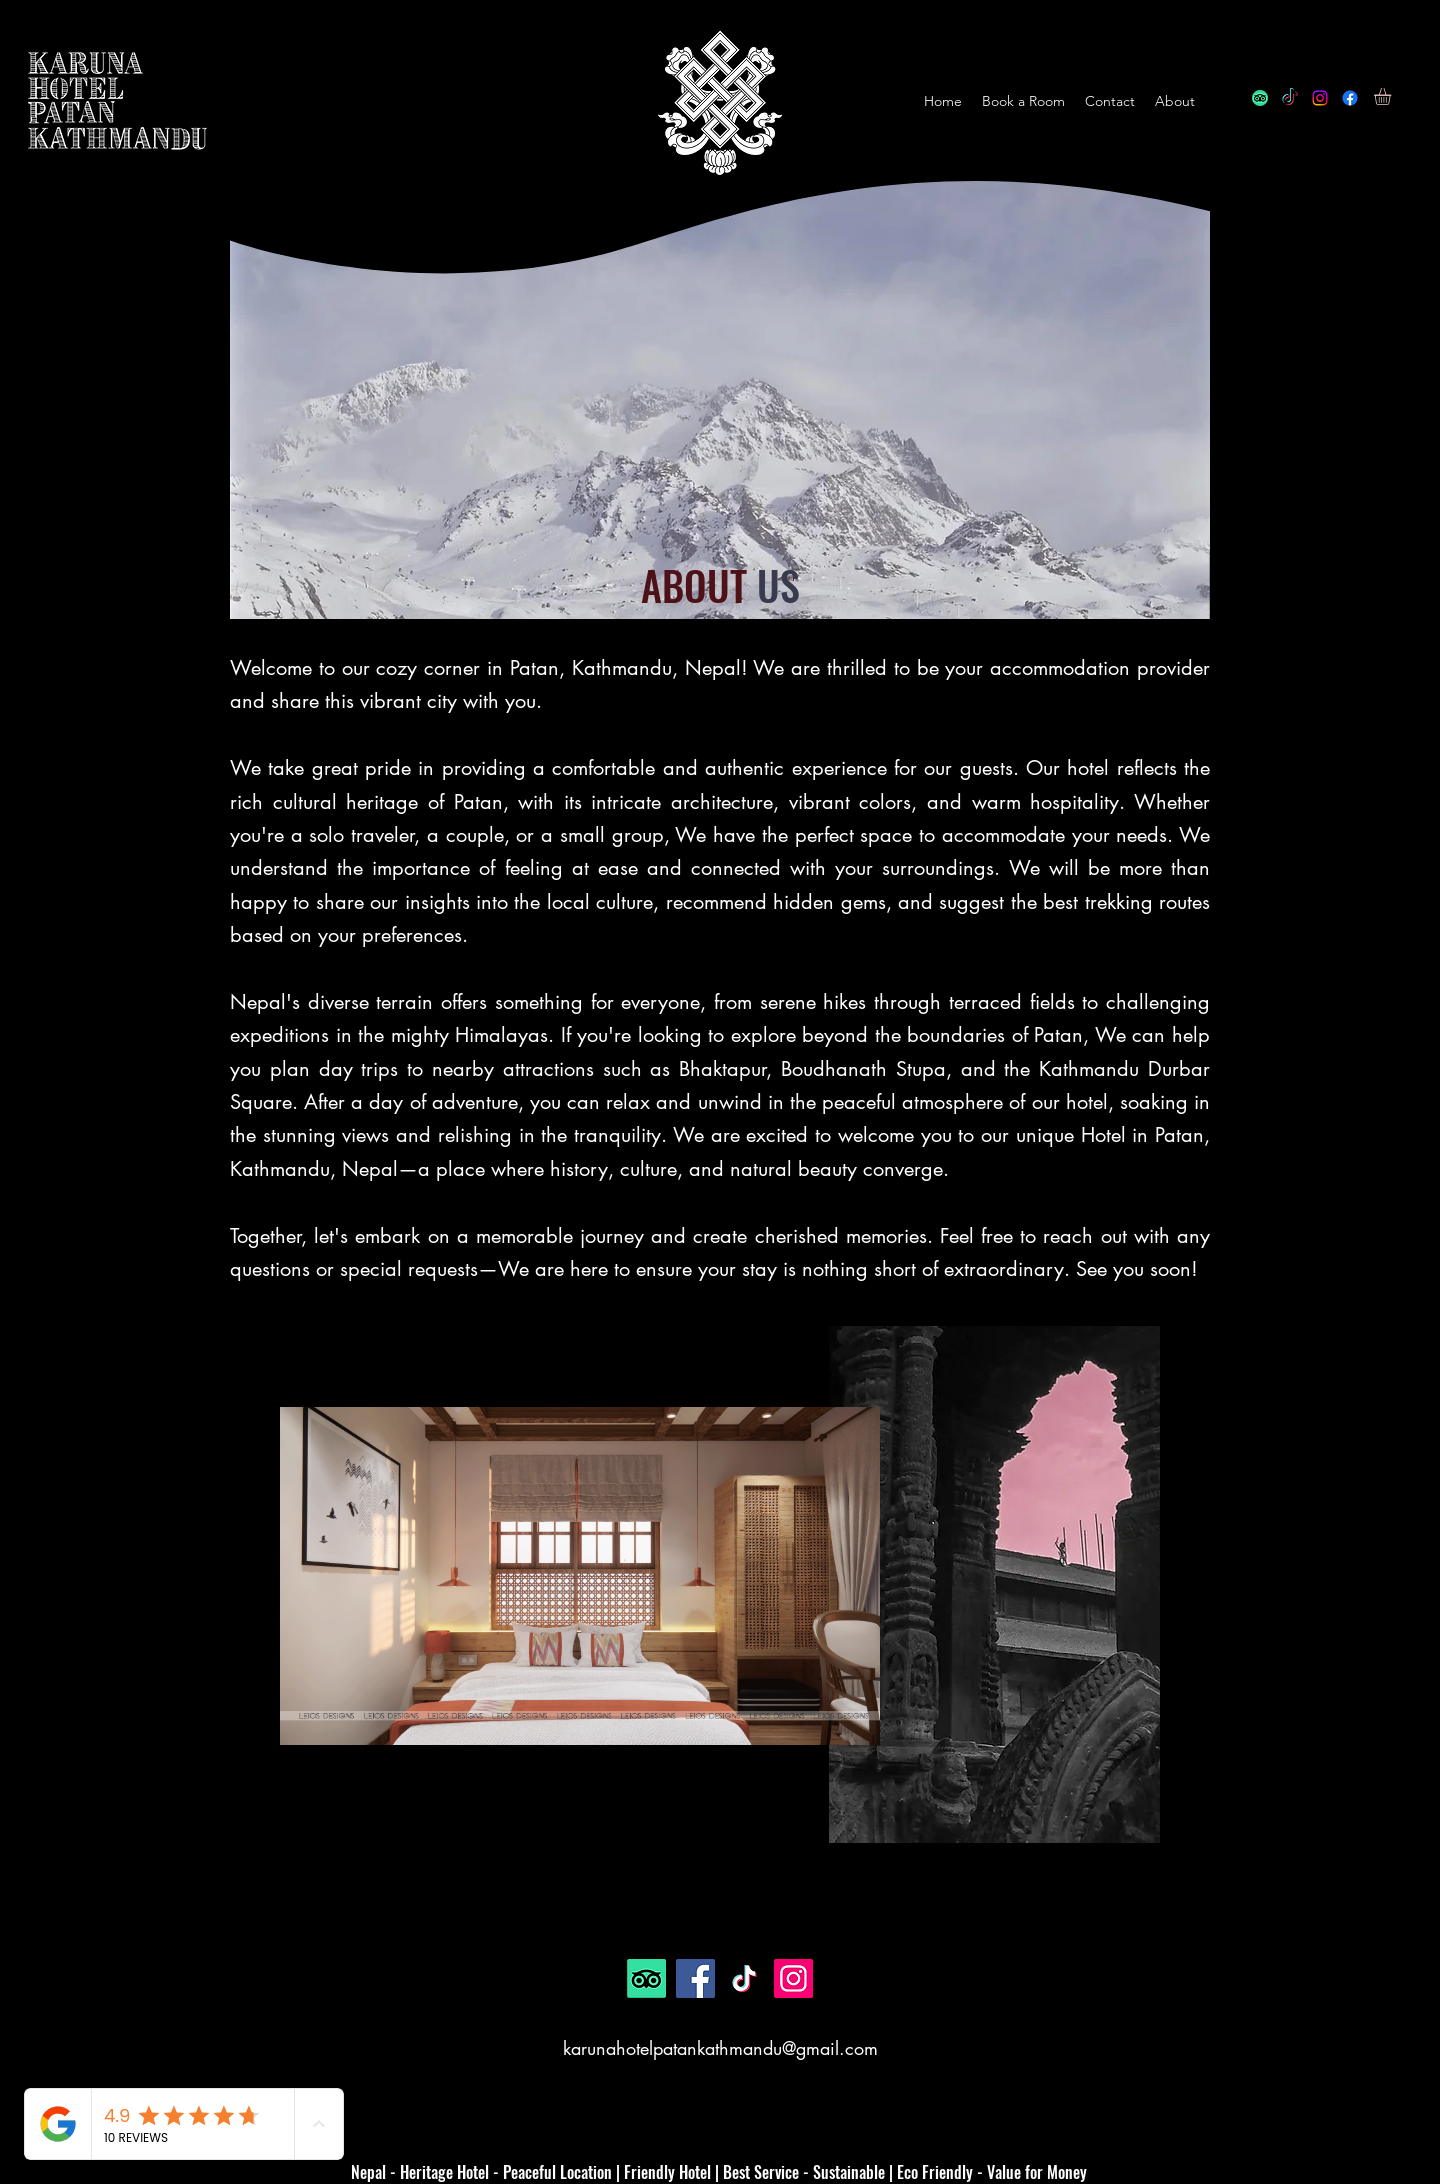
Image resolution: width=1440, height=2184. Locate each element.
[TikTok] (1290, 98)
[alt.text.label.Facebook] (1350, 98)
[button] (1392, 96)
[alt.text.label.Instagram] (1320, 98)
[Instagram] (793, 1978)
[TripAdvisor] (1260, 98)
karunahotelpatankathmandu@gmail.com (720, 2048)
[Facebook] (695, 1978)
